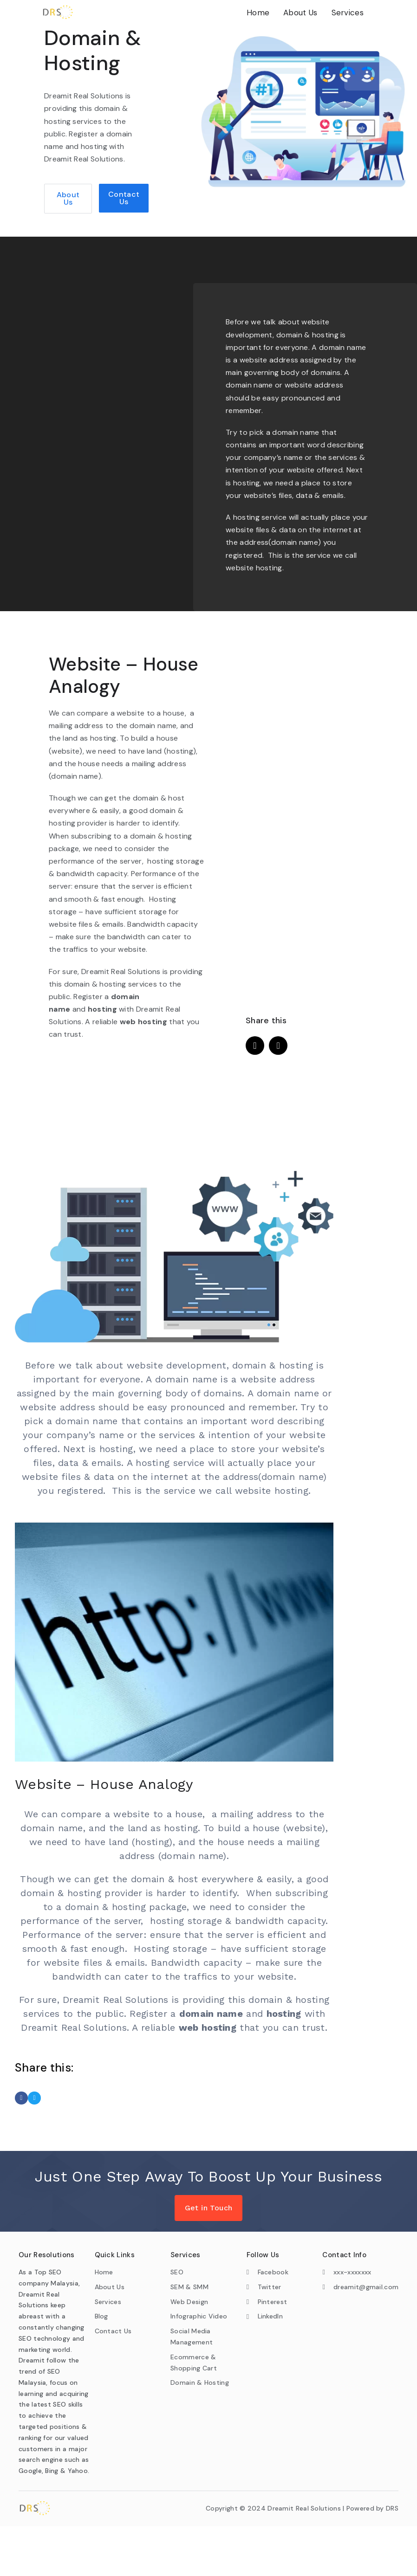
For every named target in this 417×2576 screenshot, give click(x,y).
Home (258, 12)
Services (348, 12)
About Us (300, 12)
